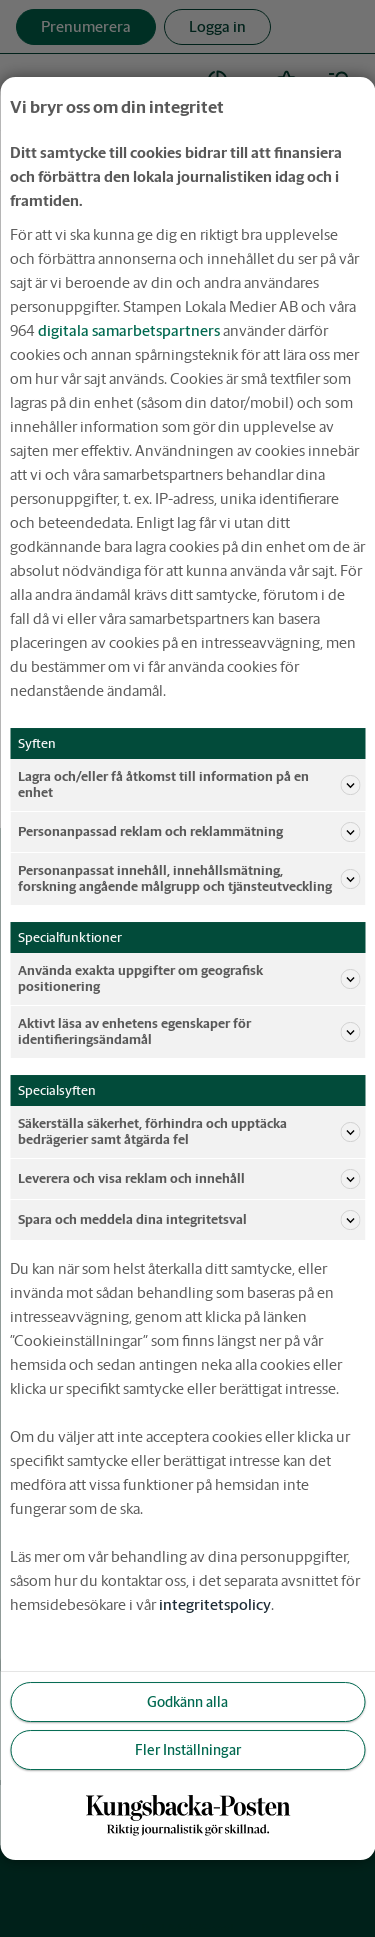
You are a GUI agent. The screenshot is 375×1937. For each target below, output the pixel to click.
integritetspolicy (215, 1604)
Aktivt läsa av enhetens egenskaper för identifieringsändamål (189, 1031)
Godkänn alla (187, 1702)
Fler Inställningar (188, 1750)
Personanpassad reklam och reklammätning (189, 832)
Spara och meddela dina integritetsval (189, 1220)
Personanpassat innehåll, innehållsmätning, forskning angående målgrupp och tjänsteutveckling (189, 878)
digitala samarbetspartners (129, 330)
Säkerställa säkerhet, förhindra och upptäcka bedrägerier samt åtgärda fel (189, 1131)
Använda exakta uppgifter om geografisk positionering (189, 978)
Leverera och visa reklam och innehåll (189, 1179)
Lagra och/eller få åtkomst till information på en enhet (189, 784)
